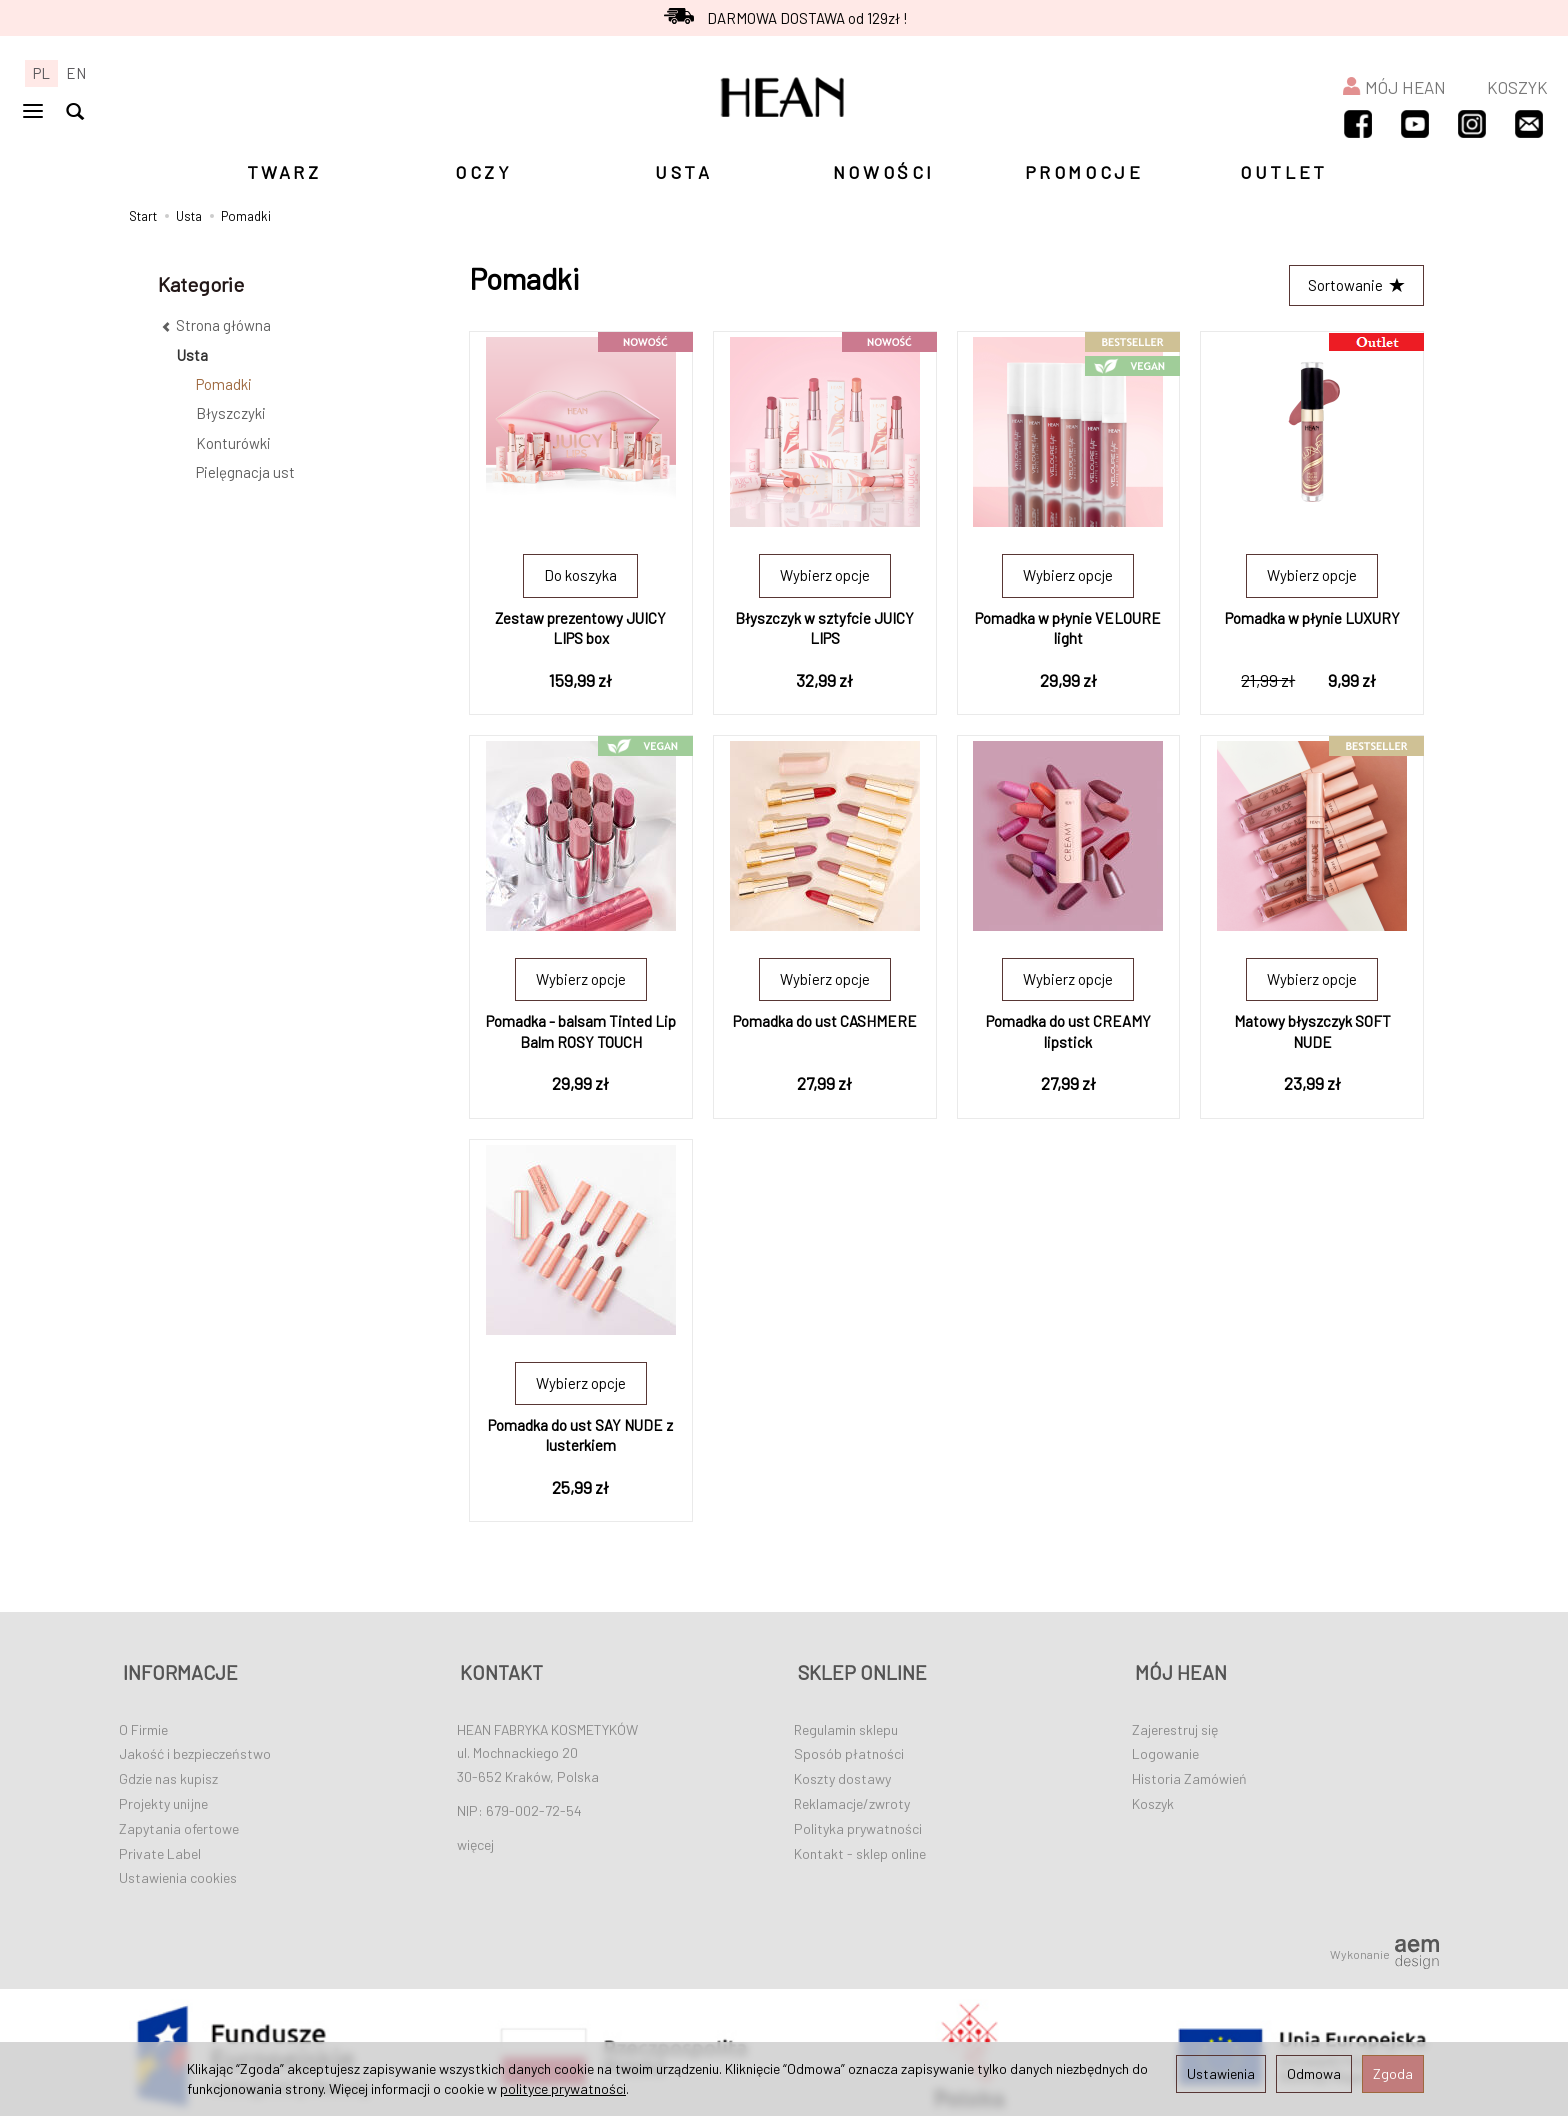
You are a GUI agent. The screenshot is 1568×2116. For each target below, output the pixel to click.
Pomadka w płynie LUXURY (1312, 619)
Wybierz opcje (825, 577)
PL (41, 73)
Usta (192, 355)
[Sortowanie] (1354, 286)
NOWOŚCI (884, 172)
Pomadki (224, 384)
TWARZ (284, 172)
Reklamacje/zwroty (852, 1796)
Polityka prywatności (858, 1821)
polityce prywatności (563, 2088)
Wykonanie (1384, 1947)
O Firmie (143, 1722)
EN (76, 73)
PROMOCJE (1084, 172)
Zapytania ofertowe (179, 1821)
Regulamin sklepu (846, 1722)
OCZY (483, 172)
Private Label (160, 1846)
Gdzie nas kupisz (168, 1771)
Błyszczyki (231, 413)
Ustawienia (1221, 2073)
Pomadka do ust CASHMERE (825, 1023)
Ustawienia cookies (178, 1870)
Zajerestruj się (1175, 1722)
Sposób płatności (849, 1746)
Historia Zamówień (1189, 1771)
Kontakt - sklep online (860, 1846)
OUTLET (1284, 172)
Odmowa (1314, 2073)
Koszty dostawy (842, 1771)
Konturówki (233, 443)
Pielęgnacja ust (245, 472)
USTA (683, 172)
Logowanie (1165, 1746)
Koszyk (1153, 1796)
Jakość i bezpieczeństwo (195, 1746)
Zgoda (1393, 2073)
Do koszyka (580, 577)
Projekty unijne (163, 1796)
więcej (475, 1837)
